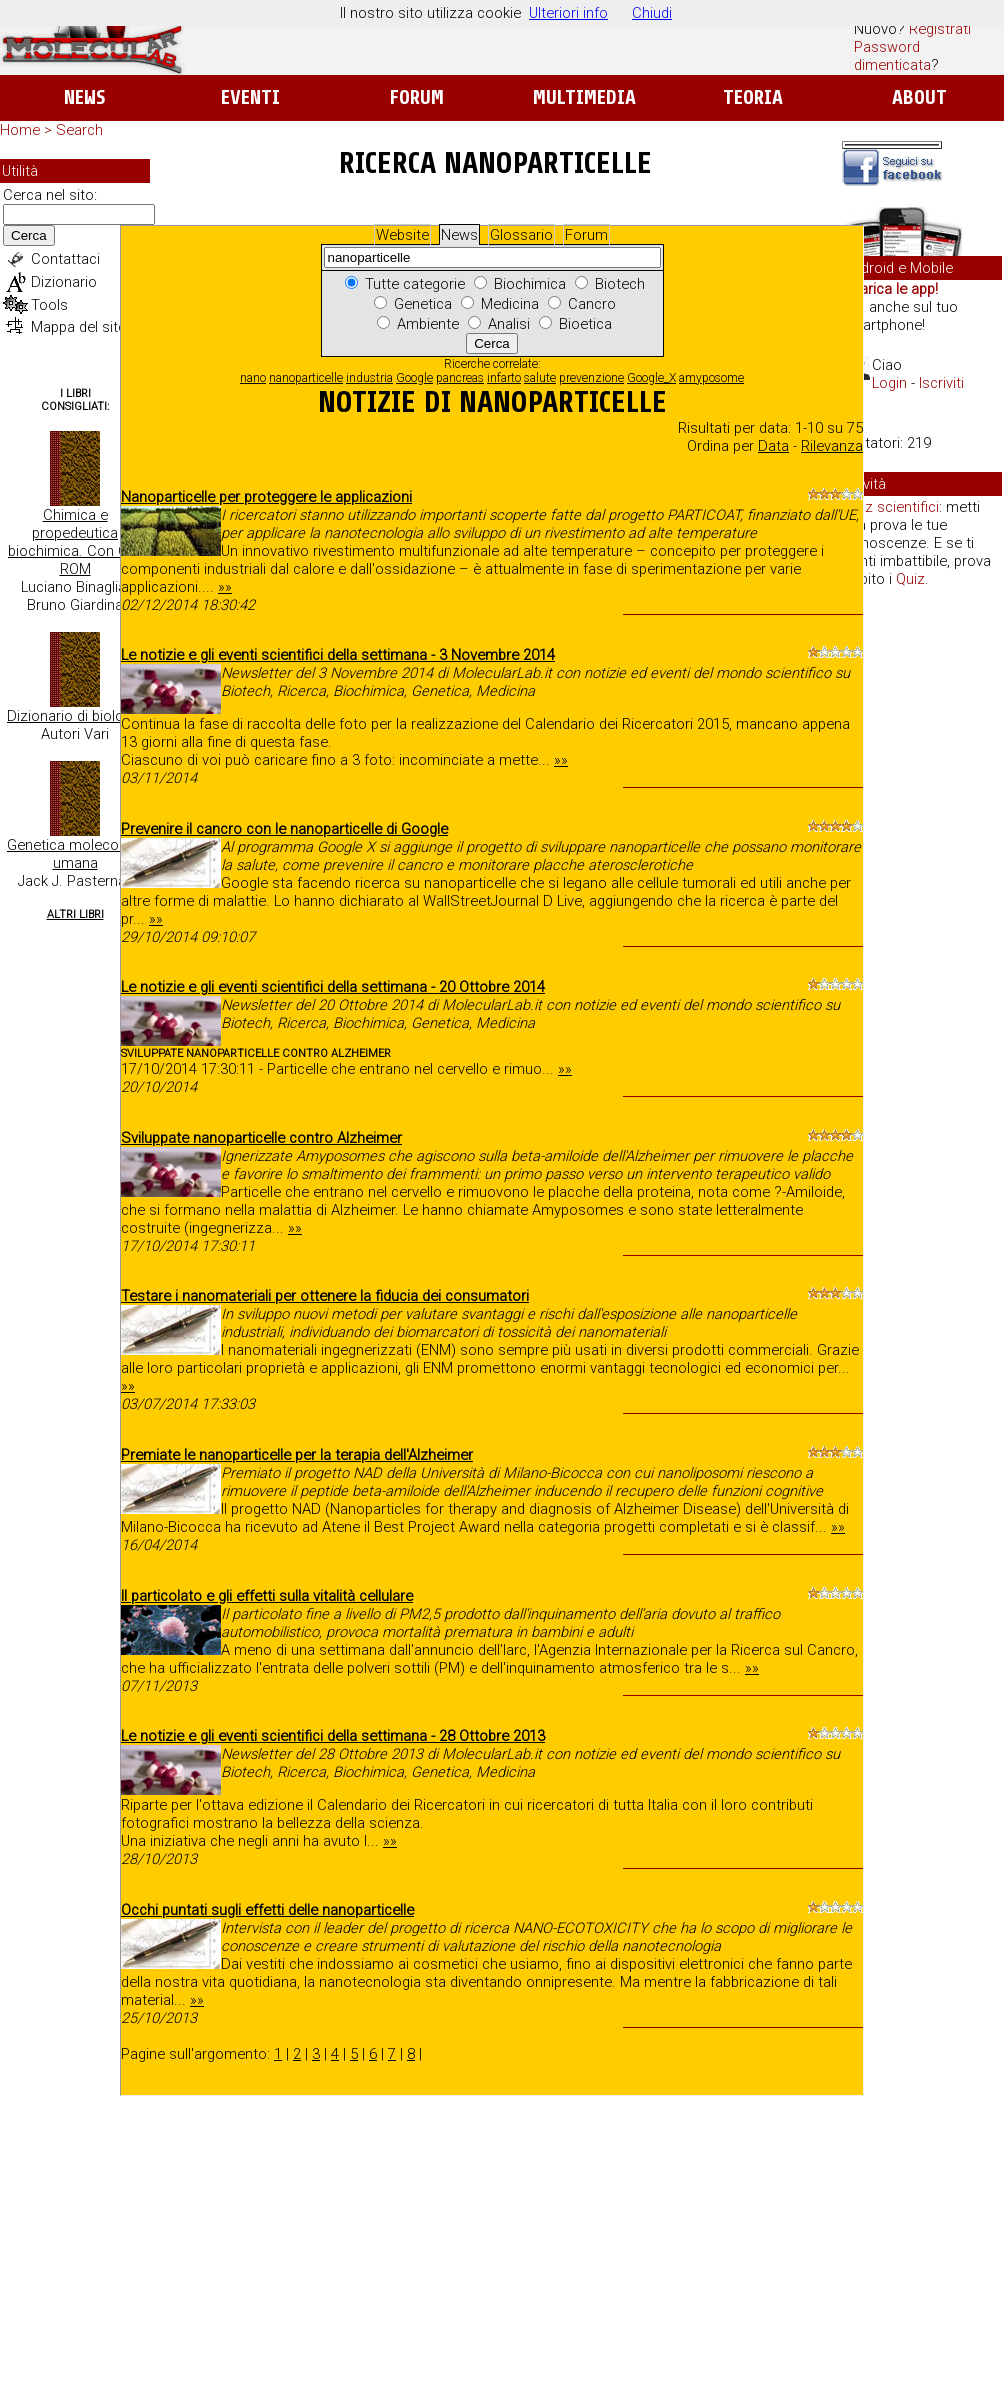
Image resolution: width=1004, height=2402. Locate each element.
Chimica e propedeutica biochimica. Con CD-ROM (75, 542)
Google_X (651, 378)
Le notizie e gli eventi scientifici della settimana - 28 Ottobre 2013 (333, 1736)
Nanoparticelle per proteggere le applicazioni (266, 497)
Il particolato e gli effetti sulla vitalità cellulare (267, 1596)
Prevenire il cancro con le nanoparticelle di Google (284, 829)
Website (402, 235)
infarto (504, 378)
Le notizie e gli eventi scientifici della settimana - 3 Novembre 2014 (338, 655)
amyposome (711, 378)
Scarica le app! (890, 289)
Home (20, 130)
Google (414, 378)
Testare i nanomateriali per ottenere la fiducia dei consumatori (325, 1296)
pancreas (460, 378)
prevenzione (591, 378)
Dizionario (64, 282)
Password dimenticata (892, 56)
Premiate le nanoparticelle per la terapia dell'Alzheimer (297, 1455)
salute (540, 378)
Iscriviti (941, 383)
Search (79, 130)
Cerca (29, 235)
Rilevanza (832, 446)
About (919, 97)
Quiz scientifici (891, 507)
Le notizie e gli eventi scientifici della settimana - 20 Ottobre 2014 (333, 987)
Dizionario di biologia (75, 716)
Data (773, 446)
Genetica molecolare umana (75, 854)
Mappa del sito (79, 327)
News (84, 97)
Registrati (940, 29)
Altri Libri (75, 914)
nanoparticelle (306, 378)
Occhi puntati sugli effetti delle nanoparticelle (267, 1910)
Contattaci (65, 259)
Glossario (521, 235)
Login (889, 383)
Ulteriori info (568, 13)
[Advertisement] (922, 910)
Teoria (753, 97)
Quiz (910, 579)
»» (225, 587)
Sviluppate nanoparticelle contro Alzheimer (261, 1138)
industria (369, 378)
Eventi (250, 97)
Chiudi (652, 13)
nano (253, 378)
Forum (416, 97)
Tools (49, 305)
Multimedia (584, 97)
